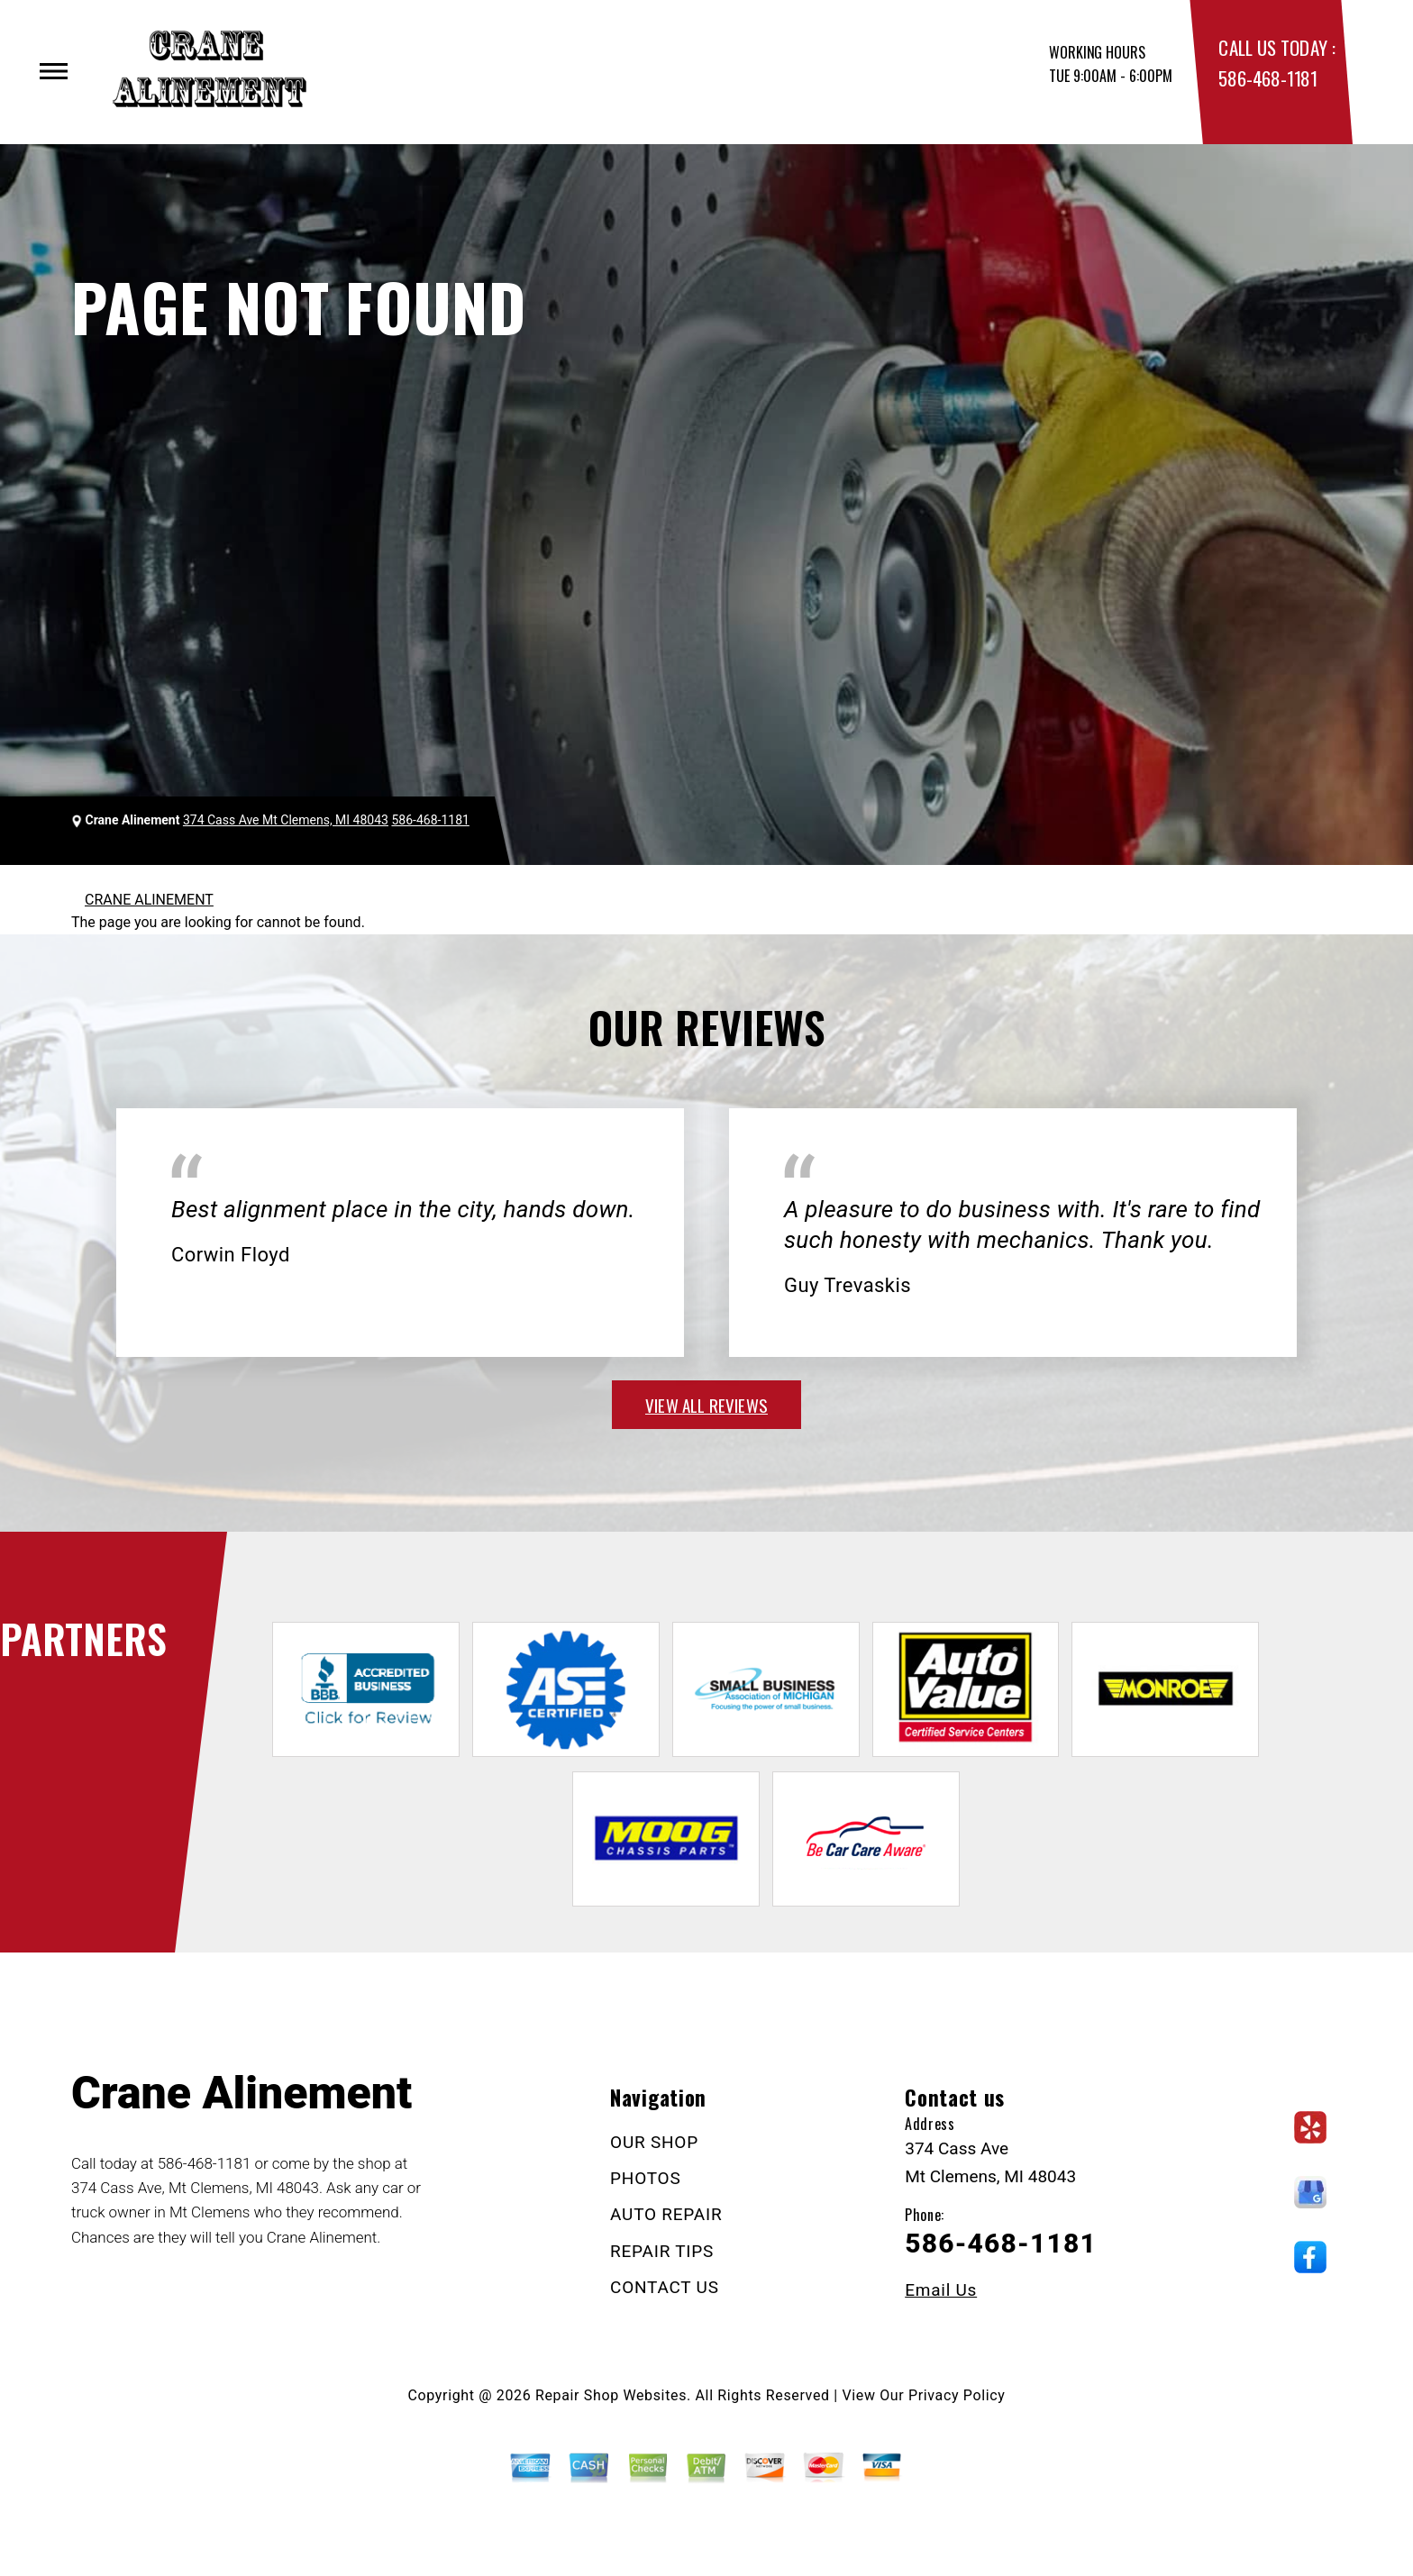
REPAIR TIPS (662, 2251)
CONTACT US (664, 2287)
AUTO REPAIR (666, 2214)
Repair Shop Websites (611, 2395)
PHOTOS (645, 2178)
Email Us (941, 2289)
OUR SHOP (654, 2142)
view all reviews (706, 1404)
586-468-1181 (1267, 78)
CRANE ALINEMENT (149, 899)
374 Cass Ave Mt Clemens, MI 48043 (285, 820)
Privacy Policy (956, 2395)
